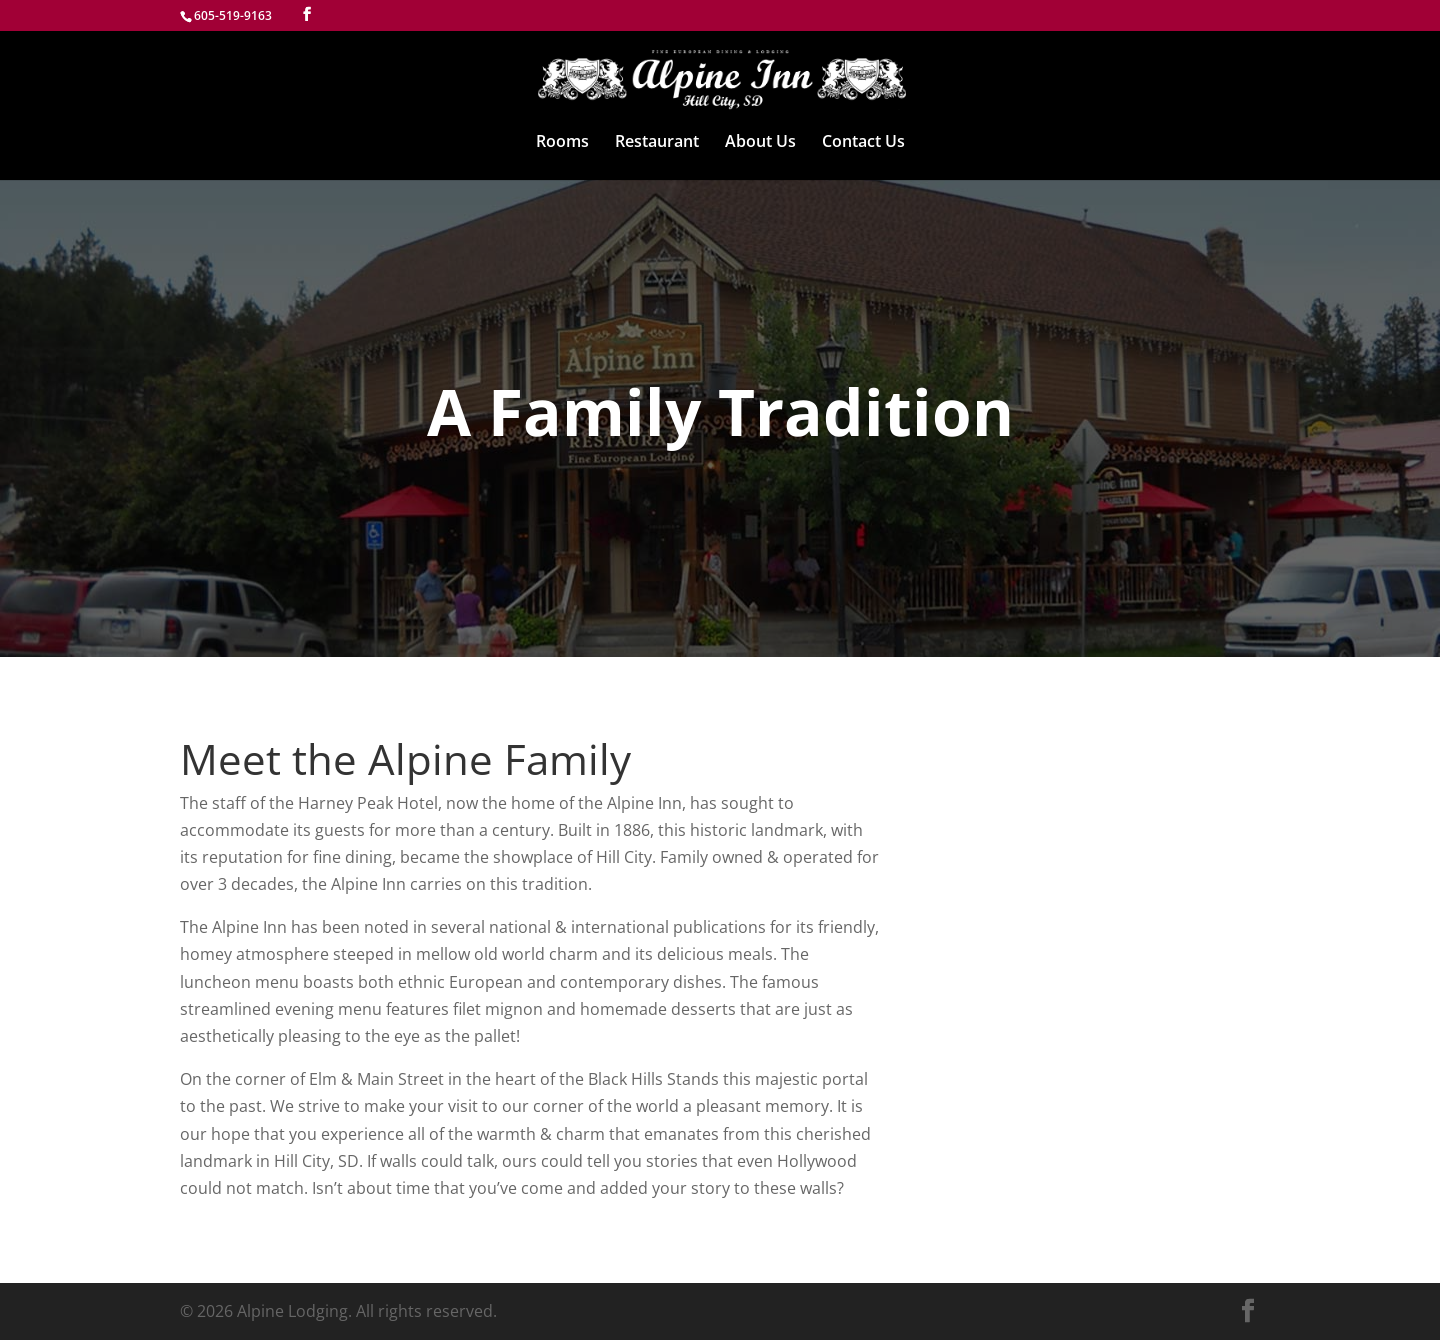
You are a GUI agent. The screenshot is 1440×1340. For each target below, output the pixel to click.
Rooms (562, 143)
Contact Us (863, 143)
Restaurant (657, 143)
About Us (760, 143)
